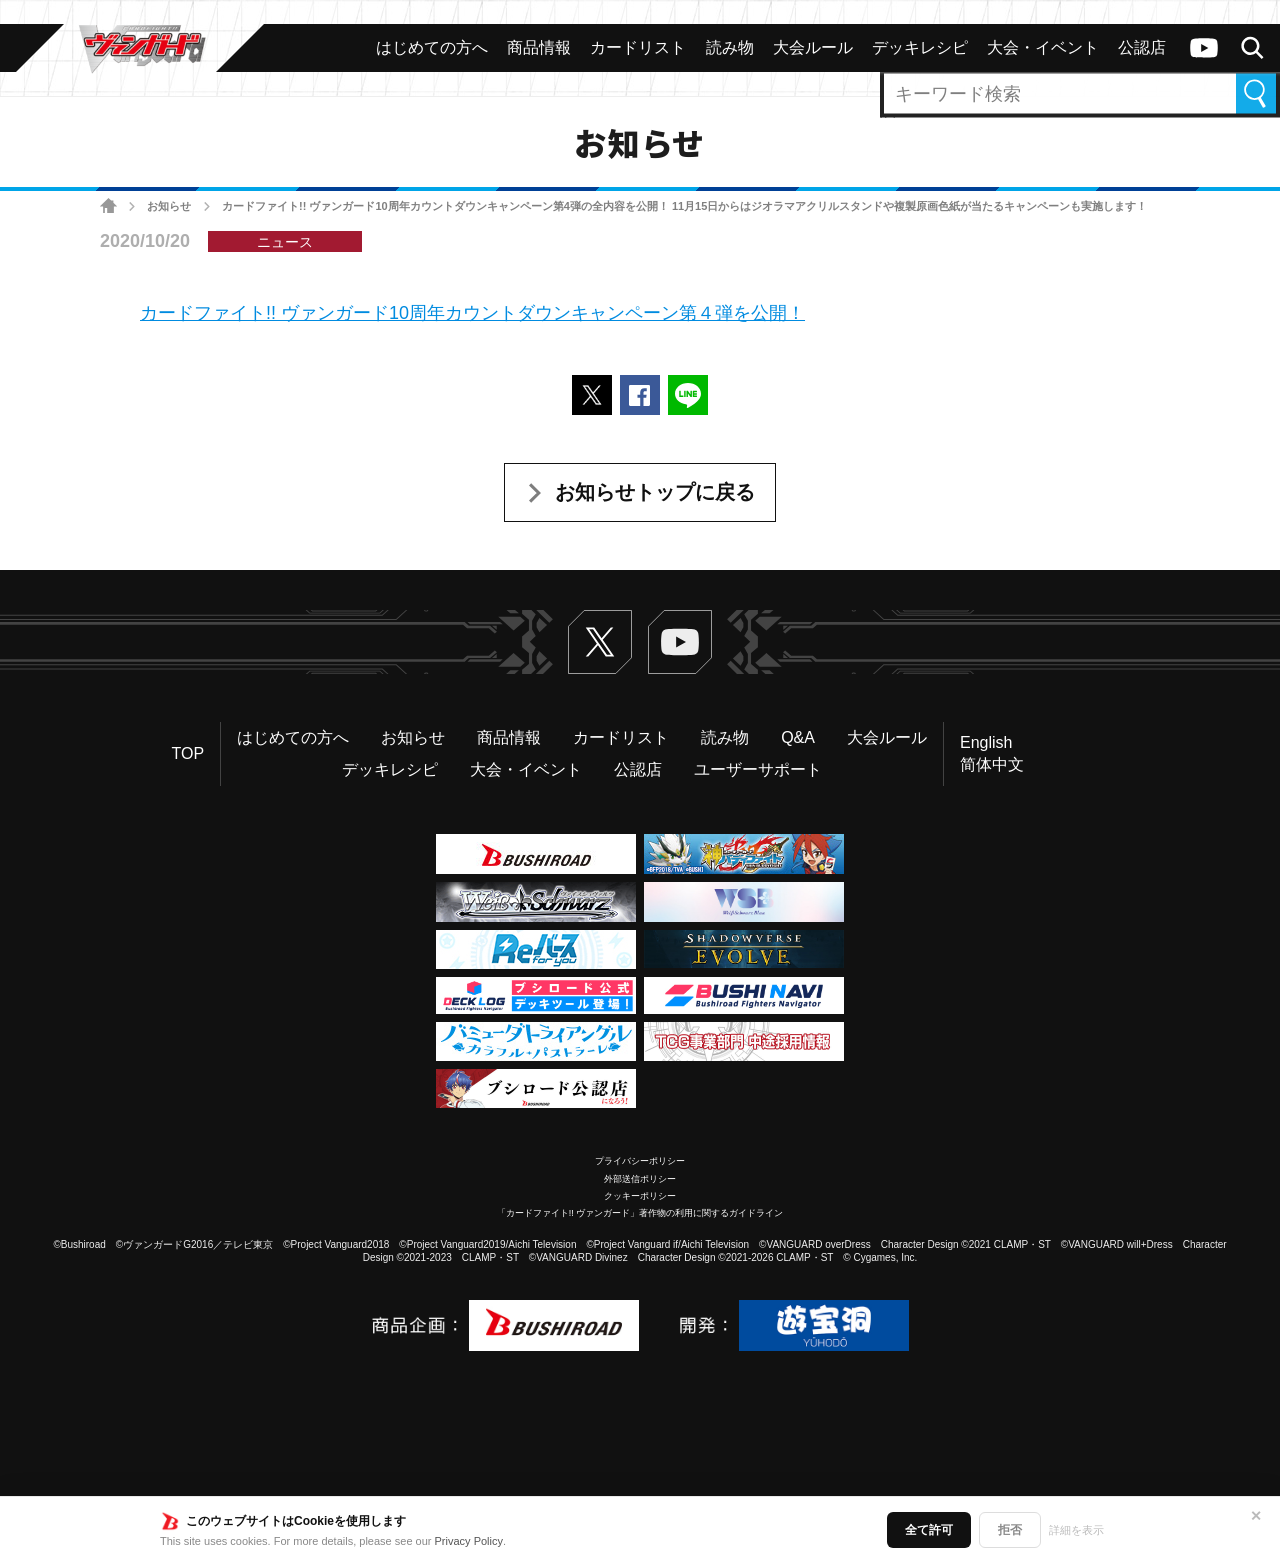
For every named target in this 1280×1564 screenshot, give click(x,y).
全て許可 (929, 1530)
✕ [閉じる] (1256, 1516)
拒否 (1010, 1530)
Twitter (600, 642)
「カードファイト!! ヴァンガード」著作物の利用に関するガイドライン (640, 1213)
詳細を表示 (1076, 1530)
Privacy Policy (469, 1541)
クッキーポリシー (640, 1196)
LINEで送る (688, 395)
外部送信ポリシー (640, 1179)
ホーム (108, 206)
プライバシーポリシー (640, 1161)
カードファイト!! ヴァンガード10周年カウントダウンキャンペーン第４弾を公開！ (472, 313)
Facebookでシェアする (640, 395)
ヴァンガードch (1204, 48)
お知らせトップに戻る (655, 492)
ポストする (592, 395)
